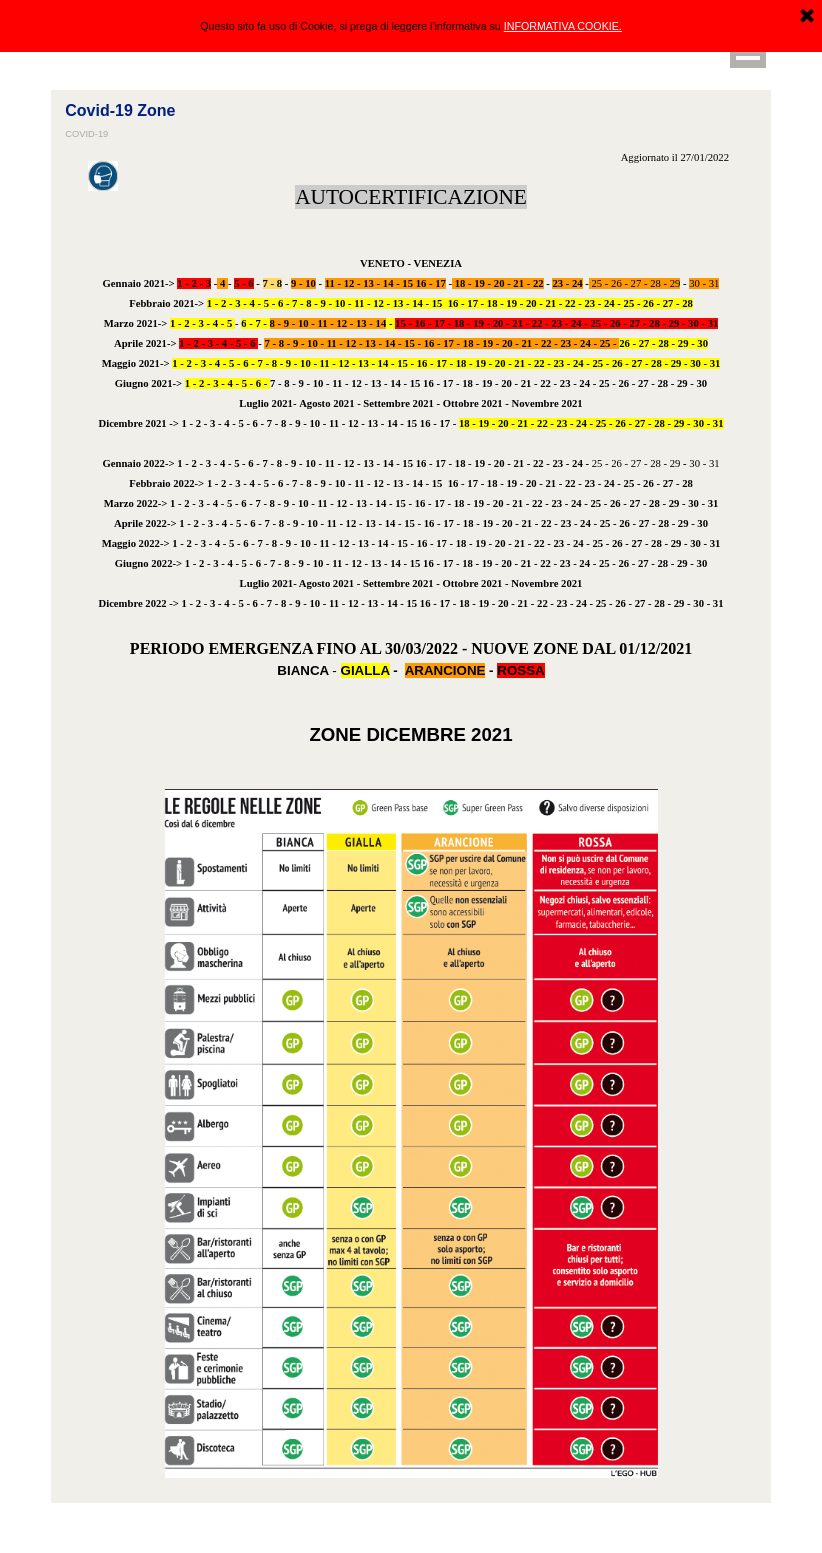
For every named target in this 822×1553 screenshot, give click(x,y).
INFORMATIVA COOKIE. (563, 25)
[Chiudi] (807, 16)
